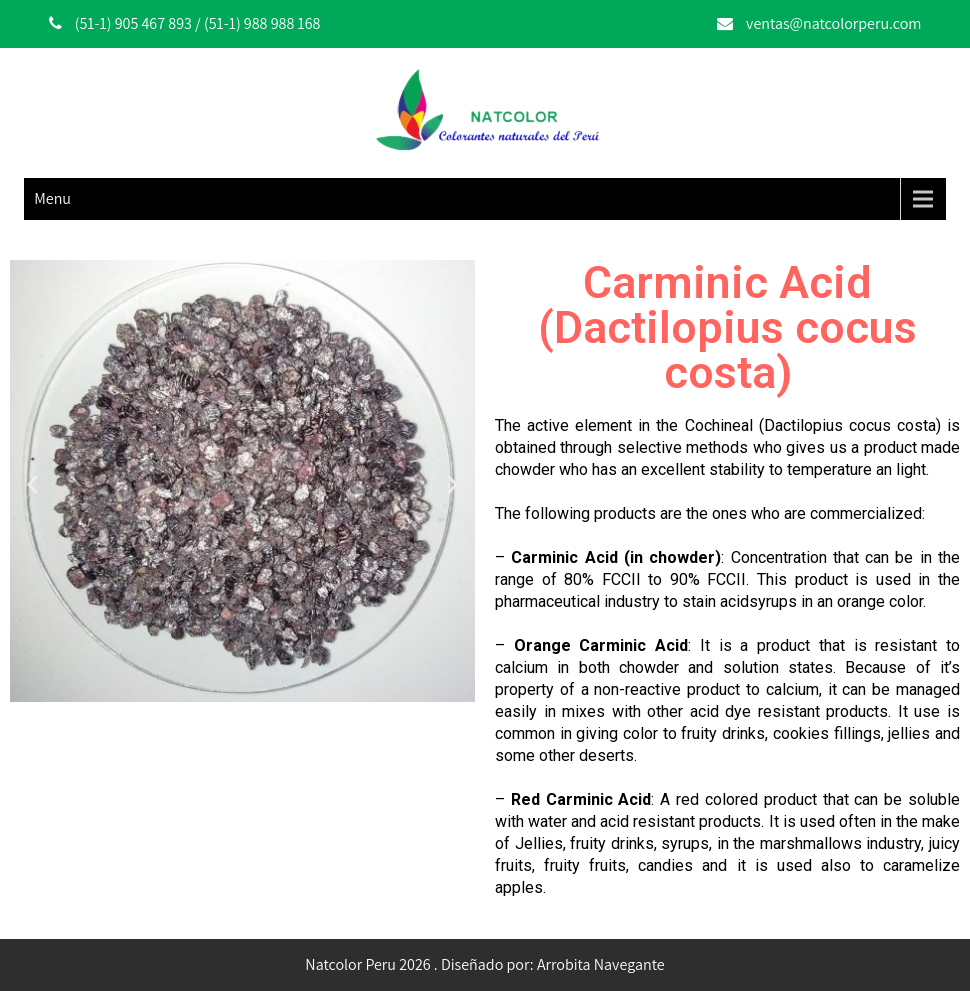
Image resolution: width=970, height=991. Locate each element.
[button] (32, 484)
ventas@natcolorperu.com (833, 23)
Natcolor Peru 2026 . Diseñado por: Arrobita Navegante (484, 964)
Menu (52, 198)
